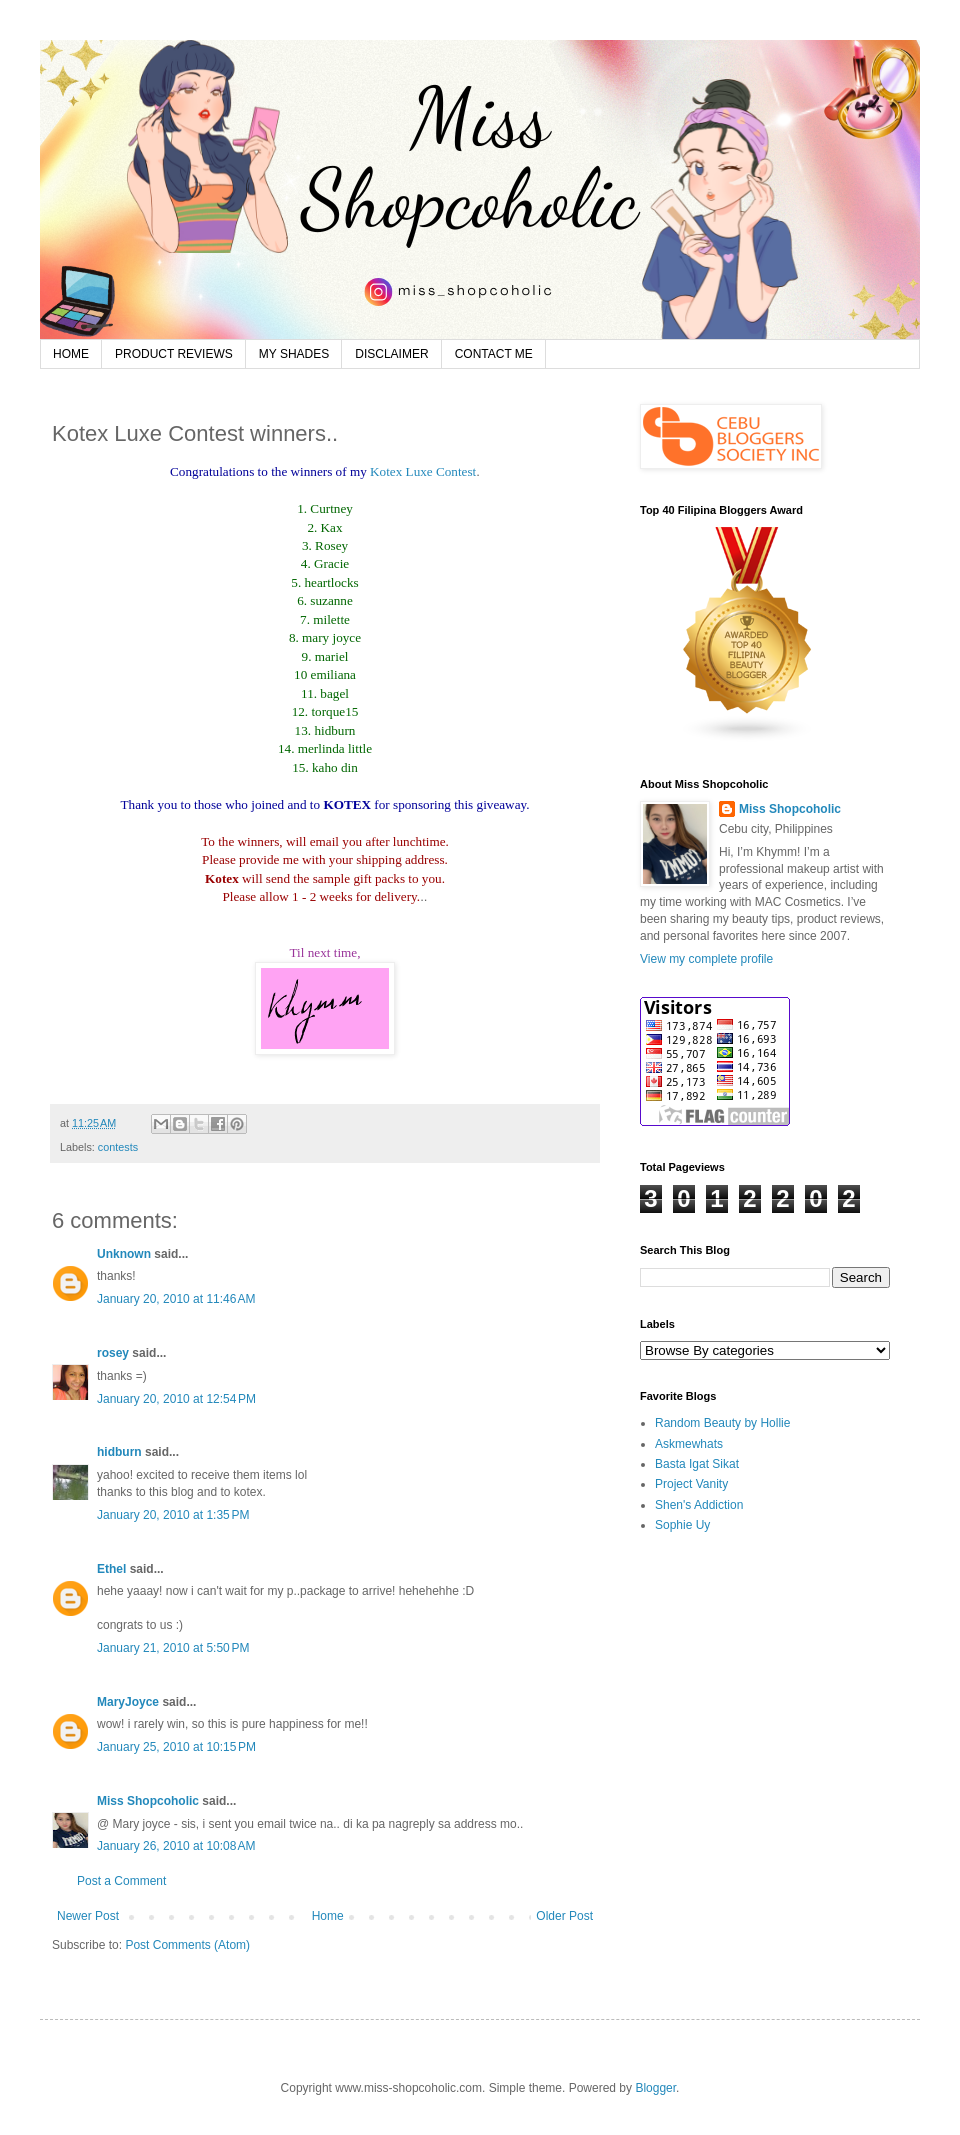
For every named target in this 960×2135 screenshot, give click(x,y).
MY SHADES (294, 354)
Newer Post (88, 1916)
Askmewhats (689, 1444)
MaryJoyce (128, 1702)
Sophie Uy (682, 1525)
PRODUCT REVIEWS (174, 354)
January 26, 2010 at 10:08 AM (176, 1846)
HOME (71, 354)
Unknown (124, 1254)
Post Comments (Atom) (187, 1945)
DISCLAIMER (391, 354)
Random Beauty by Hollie (722, 1423)
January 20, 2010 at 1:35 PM (173, 1515)
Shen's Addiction (699, 1505)
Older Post (564, 1916)
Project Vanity (691, 1484)
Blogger (655, 2088)
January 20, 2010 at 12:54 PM (176, 1399)
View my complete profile (706, 959)
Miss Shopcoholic (149, 1801)
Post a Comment (121, 1881)
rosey (113, 1353)
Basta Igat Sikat (697, 1464)
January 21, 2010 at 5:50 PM (173, 1648)
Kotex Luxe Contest (423, 471)
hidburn (119, 1452)
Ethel (111, 1569)
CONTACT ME (494, 354)
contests (118, 1147)
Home (328, 1916)
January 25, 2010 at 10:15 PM (176, 1747)
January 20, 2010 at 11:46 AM (176, 1299)
